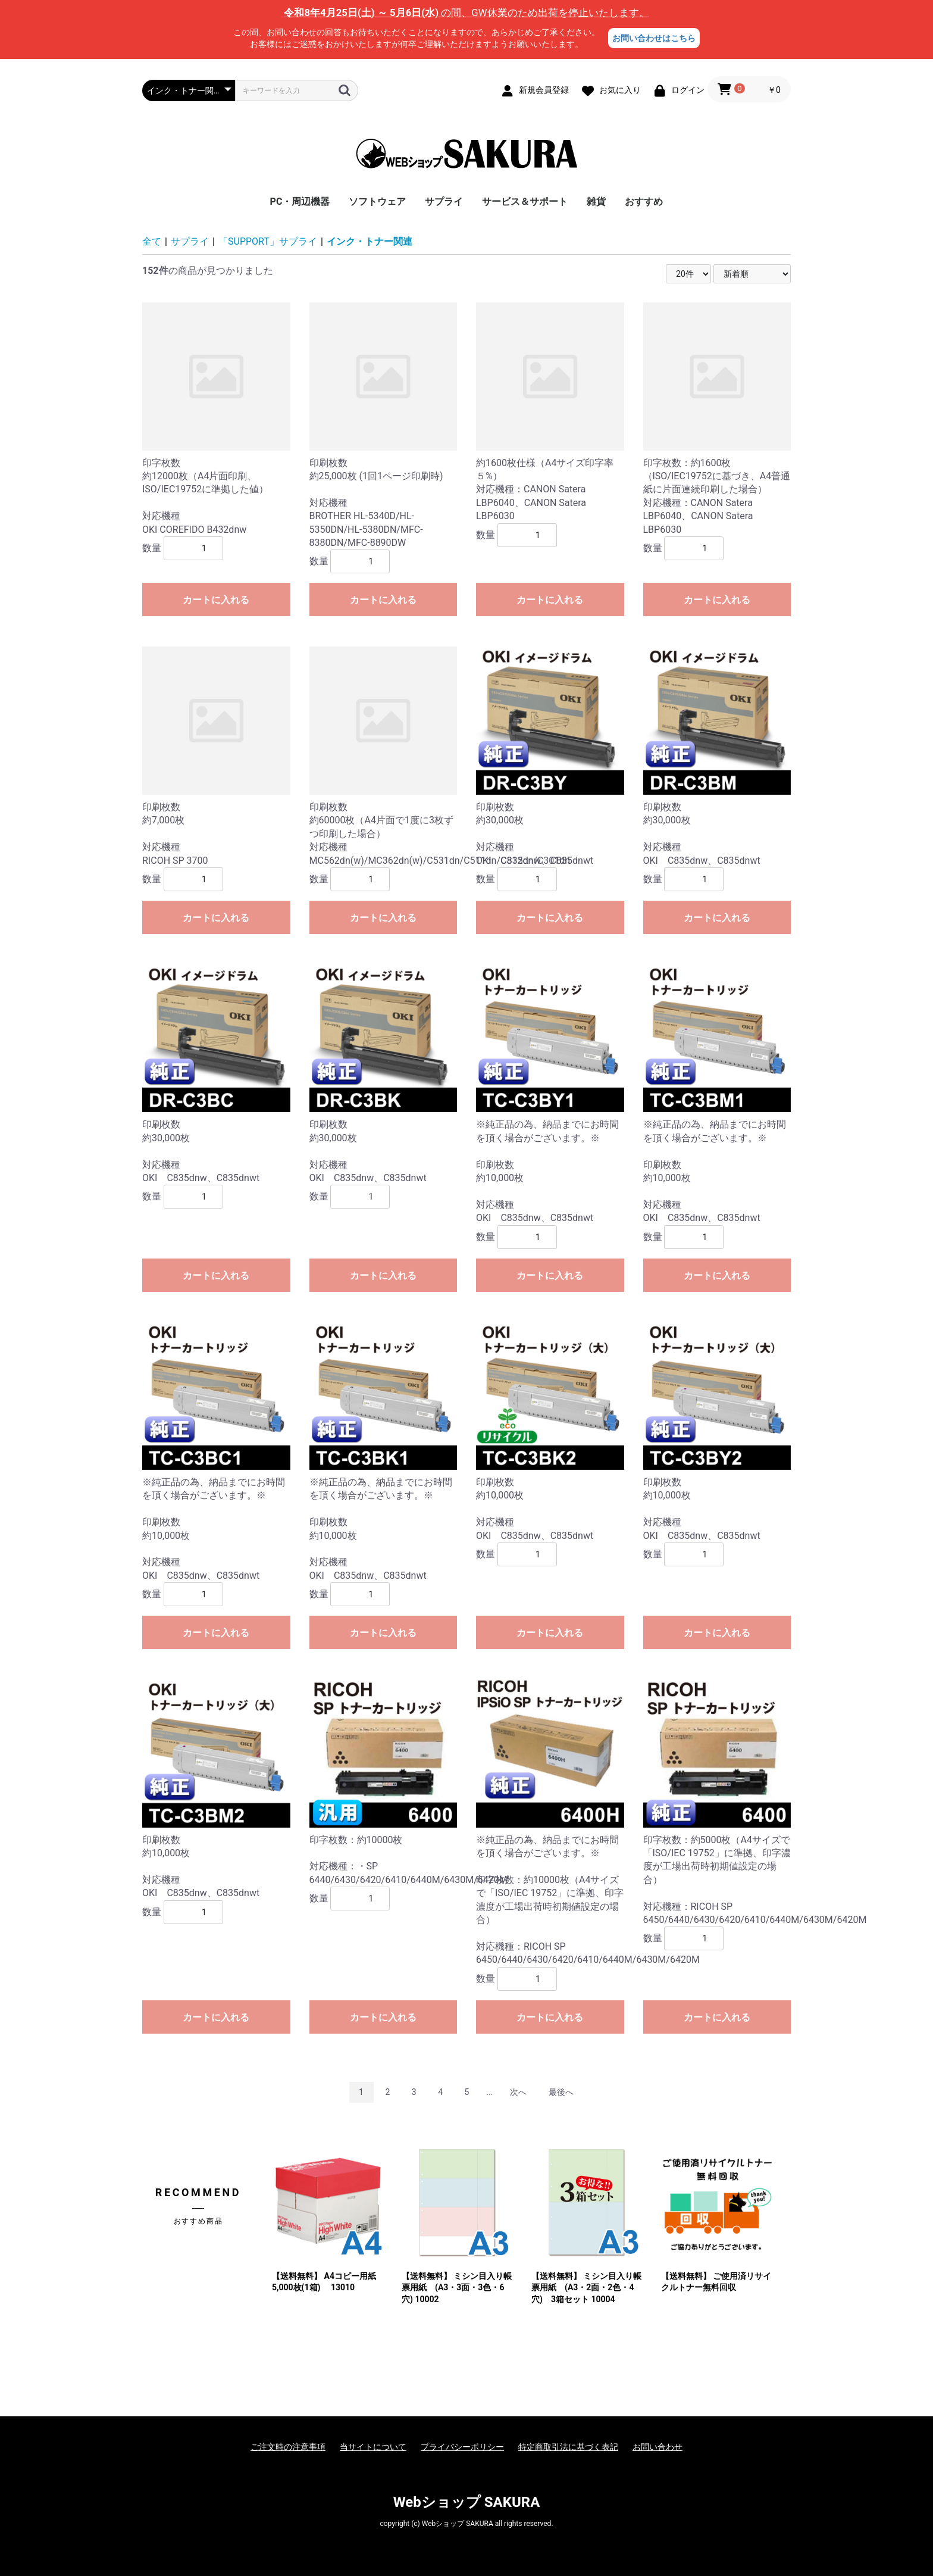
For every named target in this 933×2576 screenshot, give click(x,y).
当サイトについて (373, 2447)
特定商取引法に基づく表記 (568, 2447)
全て (151, 241)
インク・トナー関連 (369, 241)
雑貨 (596, 201)
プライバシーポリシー (462, 2447)
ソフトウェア (377, 201)
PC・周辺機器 (300, 201)
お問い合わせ (657, 2447)
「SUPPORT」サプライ (267, 241)
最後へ (561, 2092)
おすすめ (644, 201)
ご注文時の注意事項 (288, 2447)
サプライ (444, 201)
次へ (518, 2092)
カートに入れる (216, 599)
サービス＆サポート (525, 201)
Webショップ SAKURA (466, 2502)
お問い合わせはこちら (654, 38)
